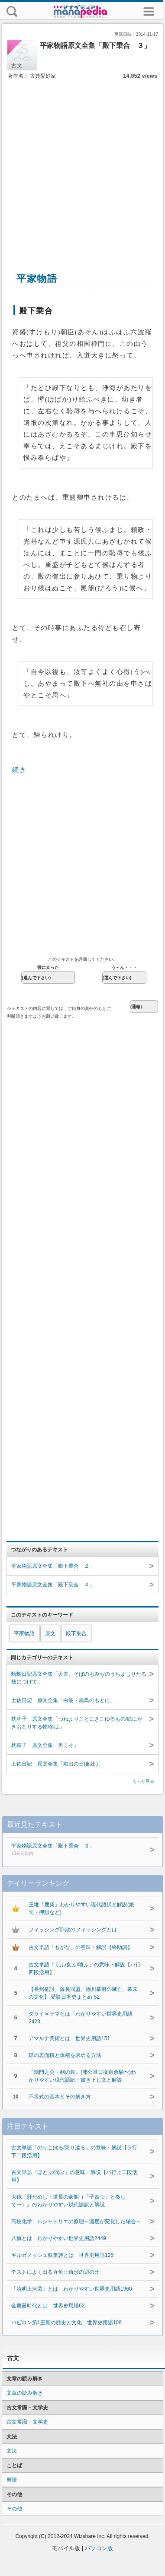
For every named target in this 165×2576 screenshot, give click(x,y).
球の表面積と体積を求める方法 (65, 2055)
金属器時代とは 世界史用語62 (47, 2306)
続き (19, 769)
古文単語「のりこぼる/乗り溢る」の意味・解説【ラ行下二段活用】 (74, 2151)
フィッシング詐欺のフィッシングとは (73, 1930)
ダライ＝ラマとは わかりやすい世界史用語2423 (81, 2018)
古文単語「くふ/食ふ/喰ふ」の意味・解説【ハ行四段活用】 (85, 1968)
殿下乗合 (76, 1633)
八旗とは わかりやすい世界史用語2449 (58, 2238)
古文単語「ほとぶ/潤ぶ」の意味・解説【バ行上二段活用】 (74, 2176)
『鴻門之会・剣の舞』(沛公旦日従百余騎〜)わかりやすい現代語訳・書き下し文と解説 (82, 2076)
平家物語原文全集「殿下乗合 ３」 (73, 1850)
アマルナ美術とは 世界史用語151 (69, 2038)
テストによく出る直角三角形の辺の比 (55, 2272)
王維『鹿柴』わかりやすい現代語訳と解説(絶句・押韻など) (81, 1908)
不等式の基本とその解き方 (60, 2097)
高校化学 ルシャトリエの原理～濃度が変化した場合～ (76, 2221)
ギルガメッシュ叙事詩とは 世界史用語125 (62, 2255)
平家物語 (24, 1633)
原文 (50, 1633)
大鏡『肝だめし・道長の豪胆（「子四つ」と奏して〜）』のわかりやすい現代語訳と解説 (68, 2201)
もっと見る (143, 1781)
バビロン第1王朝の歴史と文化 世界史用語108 (66, 2323)
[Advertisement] (81, 166)
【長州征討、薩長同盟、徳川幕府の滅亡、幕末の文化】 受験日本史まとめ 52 (83, 1993)
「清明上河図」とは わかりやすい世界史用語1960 (71, 2289)
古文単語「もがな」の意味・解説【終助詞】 (81, 1947)
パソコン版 (99, 2548)
